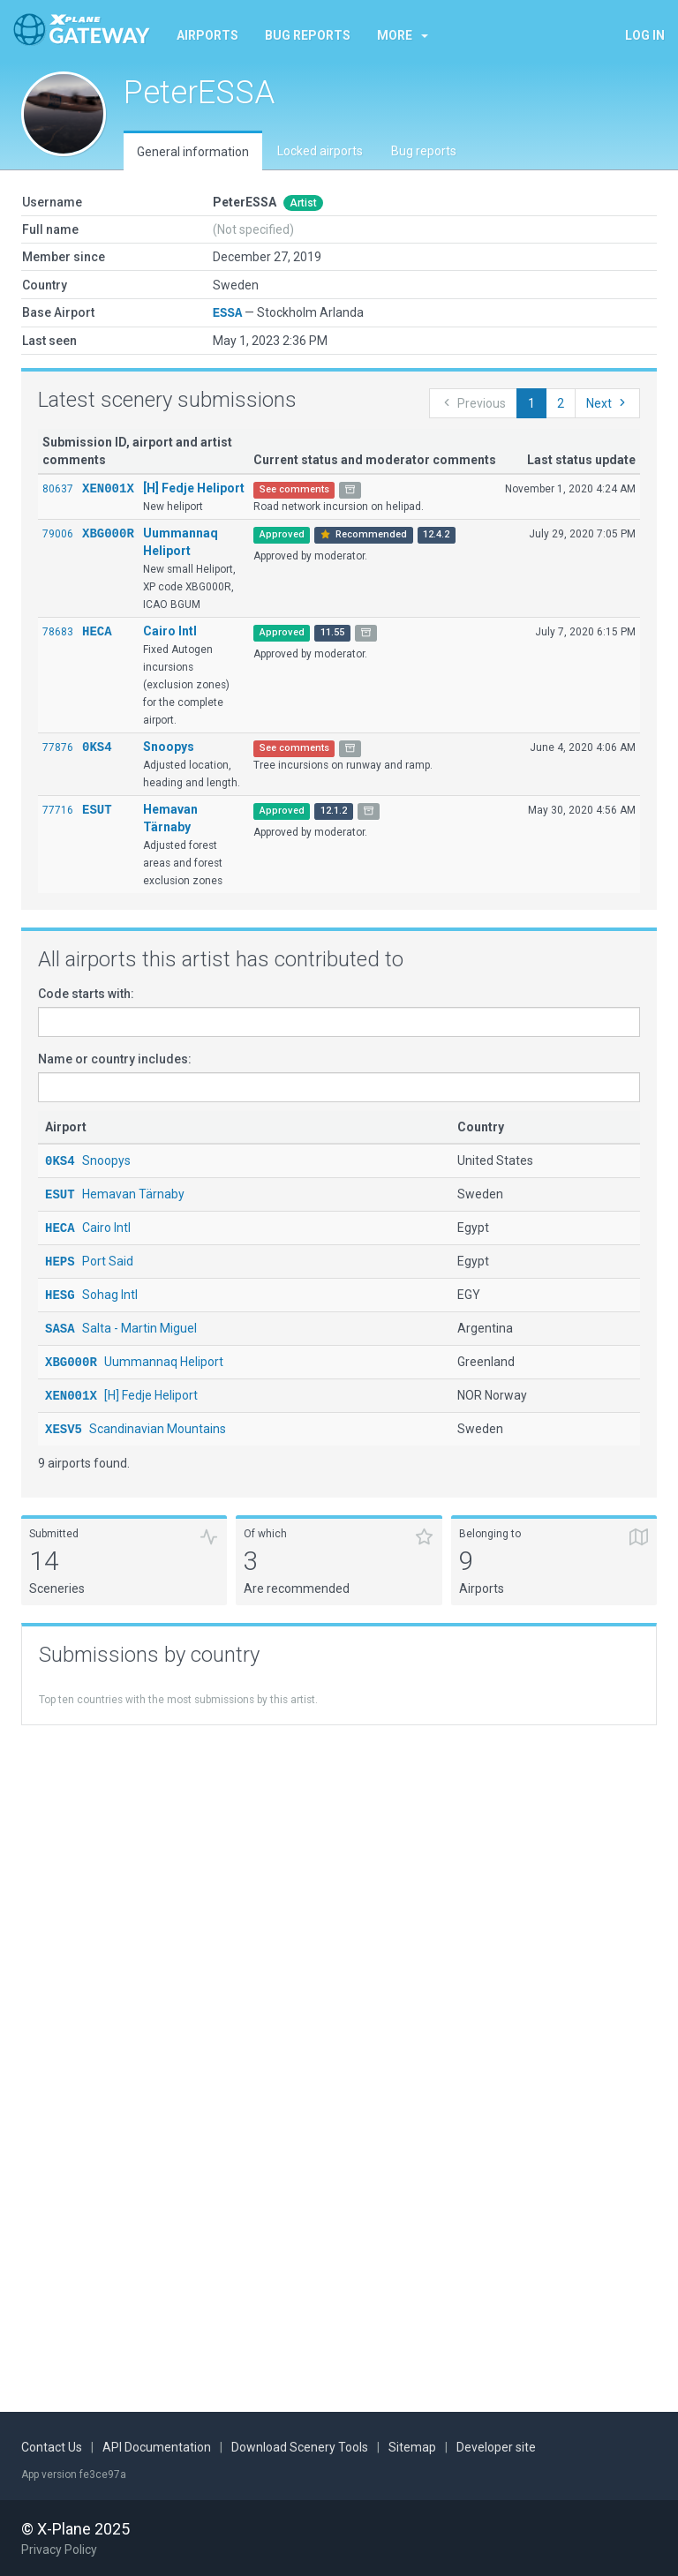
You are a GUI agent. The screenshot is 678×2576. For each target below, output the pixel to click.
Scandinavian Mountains (135, 1421)
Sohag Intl (91, 1290)
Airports (207, 35)
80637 (57, 488)
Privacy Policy (59, 2549)
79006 (57, 533)
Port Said (89, 1257)
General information (193, 152)
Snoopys (168, 746)
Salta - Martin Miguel (121, 1323)
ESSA (228, 312)
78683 (57, 631)
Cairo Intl (170, 630)
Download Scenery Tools (299, 2447)
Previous (473, 402)
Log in (645, 35)
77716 (57, 809)
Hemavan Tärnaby (115, 1192)
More (402, 35)
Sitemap (412, 2447)
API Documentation (156, 2447)
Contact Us (51, 2447)
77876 (57, 746)
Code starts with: (86, 993)
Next (607, 402)
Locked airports (320, 151)
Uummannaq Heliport (134, 1355)
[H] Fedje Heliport (194, 487)
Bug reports (307, 35)
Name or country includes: (115, 1058)
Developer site (496, 2447)
